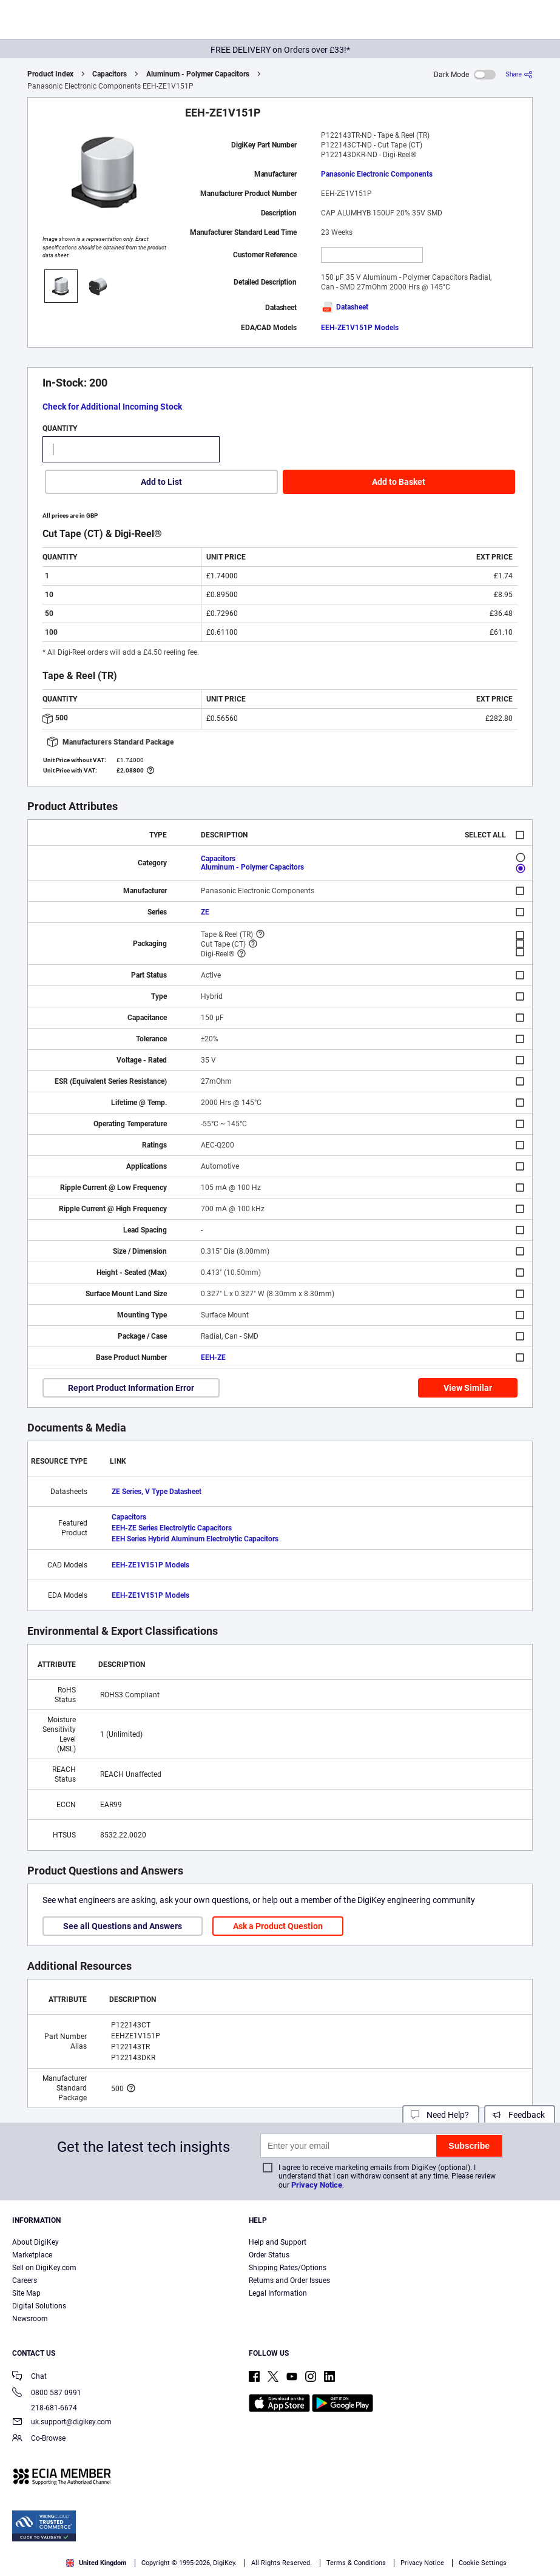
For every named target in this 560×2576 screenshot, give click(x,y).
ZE (205, 912)
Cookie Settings (483, 2563)
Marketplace (32, 2255)
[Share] (519, 74)
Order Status (269, 2255)
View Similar (468, 1388)
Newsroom (30, 2318)
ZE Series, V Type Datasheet (156, 1491)
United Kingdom (96, 2563)
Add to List (161, 482)
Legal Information (278, 2293)
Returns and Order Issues (289, 2280)
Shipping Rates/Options (287, 2267)
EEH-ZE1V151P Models (360, 327)
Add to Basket (398, 482)
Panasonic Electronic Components (377, 174)
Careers (24, 2280)
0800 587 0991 (46, 2393)
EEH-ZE (213, 1357)
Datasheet (344, 307)
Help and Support (277, 2242)
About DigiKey (35, 2242)
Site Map (26, 2293)
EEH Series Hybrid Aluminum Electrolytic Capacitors (195, 1539)
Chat (29, 2377)
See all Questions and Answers (122, 1926)
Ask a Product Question (278, 1926)
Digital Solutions (39, 2306)
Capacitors (109, 74)
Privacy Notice (316, 2184)
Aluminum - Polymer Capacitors (197, 74)
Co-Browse (39, 2439)
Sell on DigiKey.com (44, 2267)
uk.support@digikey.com (62, 2423)
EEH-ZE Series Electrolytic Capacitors (172, 1528)
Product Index (50, 74)
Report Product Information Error (131, 1388)
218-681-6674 (44, 2408)
